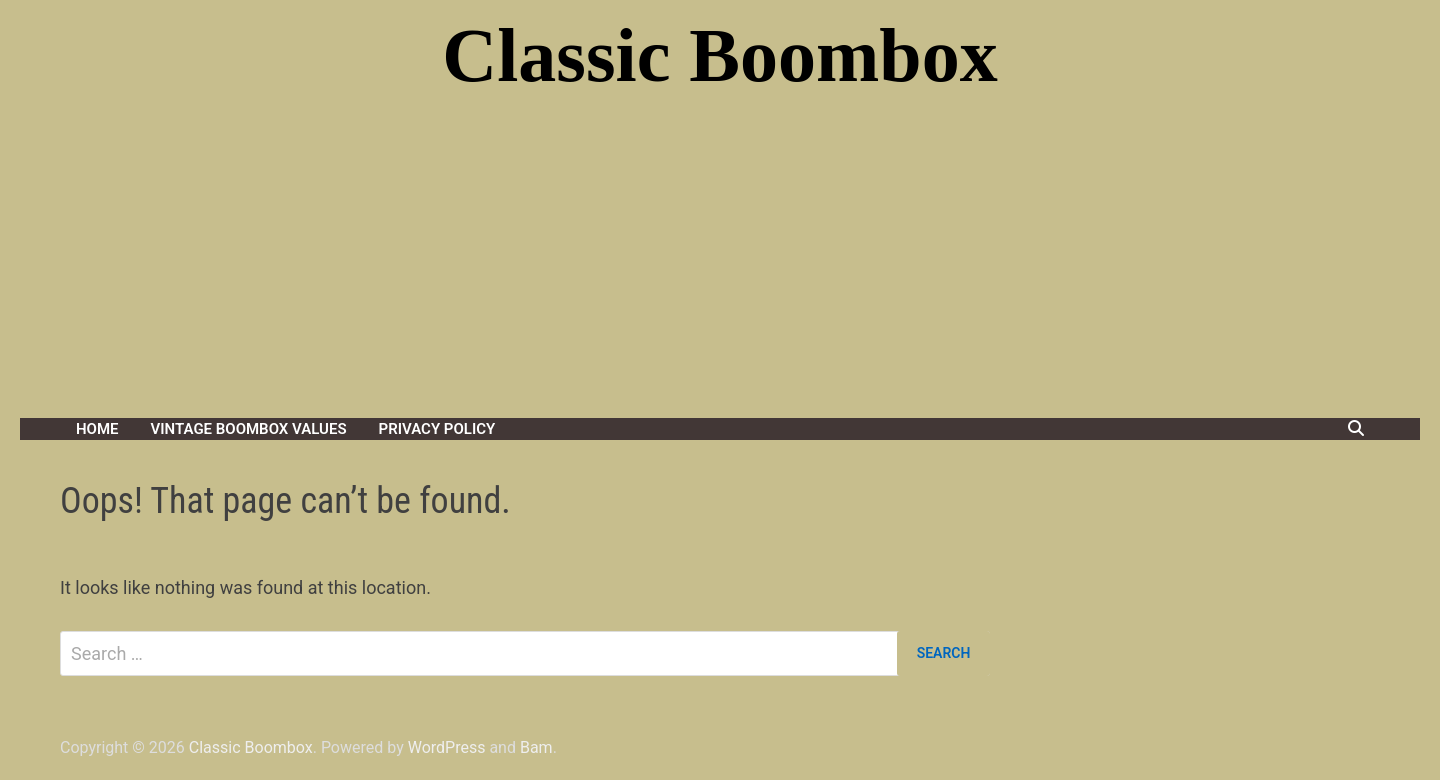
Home (97, 429)
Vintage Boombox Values (249, 429)
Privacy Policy (437, 429)
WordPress (447, 747)
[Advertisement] (720, 268)
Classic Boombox (719, 55)
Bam (536, 747)
